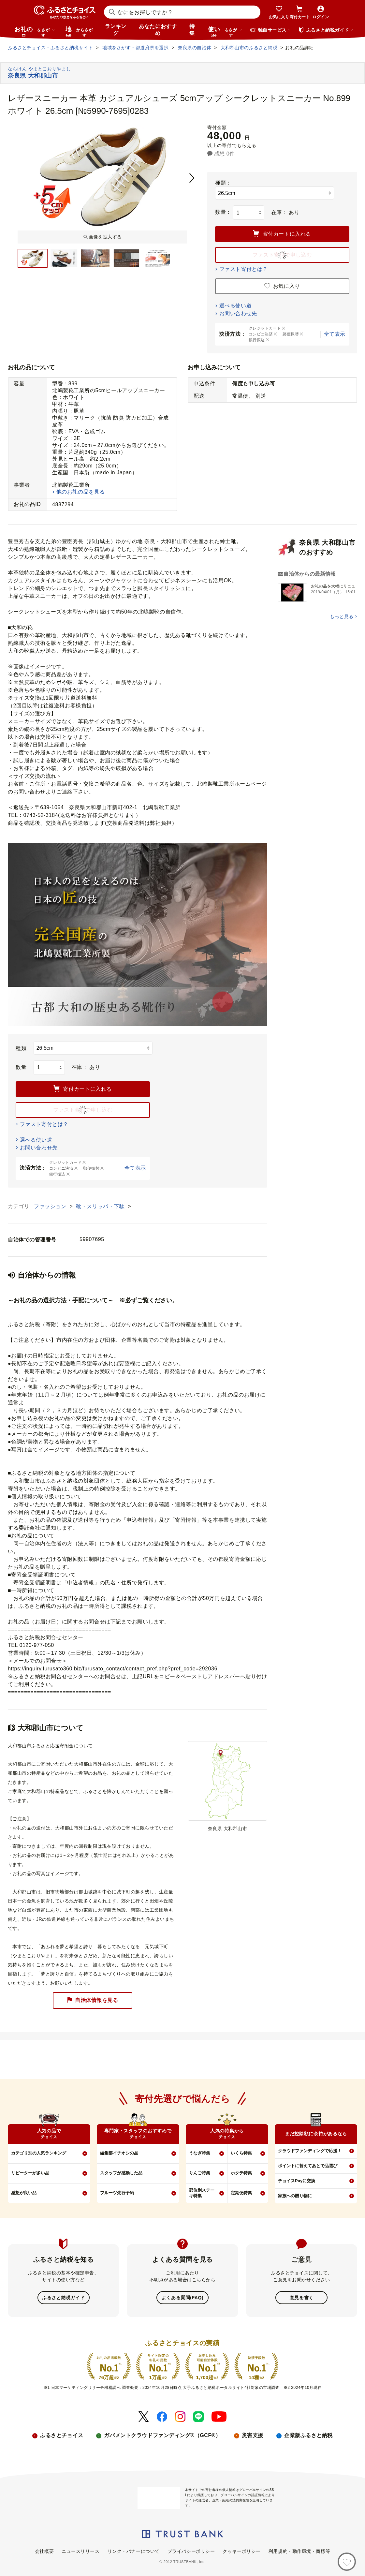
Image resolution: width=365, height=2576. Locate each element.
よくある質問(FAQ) (182, 2297)
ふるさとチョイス (61, 2434)
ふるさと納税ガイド (63, 2297)
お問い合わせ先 (238, 313)
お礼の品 (34, 31)
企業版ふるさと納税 (308, 2434)
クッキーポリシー (241, 2550)
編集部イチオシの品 (119, 2153)
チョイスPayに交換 (296, 2180)
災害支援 (252, 2434)
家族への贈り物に (295, 2195)
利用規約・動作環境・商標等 (299, 2550)
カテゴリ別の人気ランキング (38, 2153)
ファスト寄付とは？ (243, 269)
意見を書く (302, 2297)
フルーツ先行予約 (117, 2192)
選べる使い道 (235, 305)
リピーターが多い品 (30, 2172)
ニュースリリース (80, 2550)
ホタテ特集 (241, 2172)
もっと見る (342, 616)
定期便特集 (241, 2192)
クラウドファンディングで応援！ (310, 2150)
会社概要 (44, 2550)
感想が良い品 (23, 2192)
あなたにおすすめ (158, 29)
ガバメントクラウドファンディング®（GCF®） (162, 2434)
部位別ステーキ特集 (201, 2193)
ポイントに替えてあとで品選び (307, 2165)
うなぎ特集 (199, 2153)
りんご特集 (199, 2172)
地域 (80, 31)
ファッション (51, 1206)
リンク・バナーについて (134, 2550)
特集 (192, 29)
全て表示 (334, 334)
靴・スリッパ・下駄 (101, 1206)
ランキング (115, 29)
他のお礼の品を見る (80, 492)
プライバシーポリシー (191, 2550)
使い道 (225, 31)
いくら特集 (241, 2153)
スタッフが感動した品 (121, 2172)
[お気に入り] (347, 2562)
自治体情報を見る (92, 2000)
